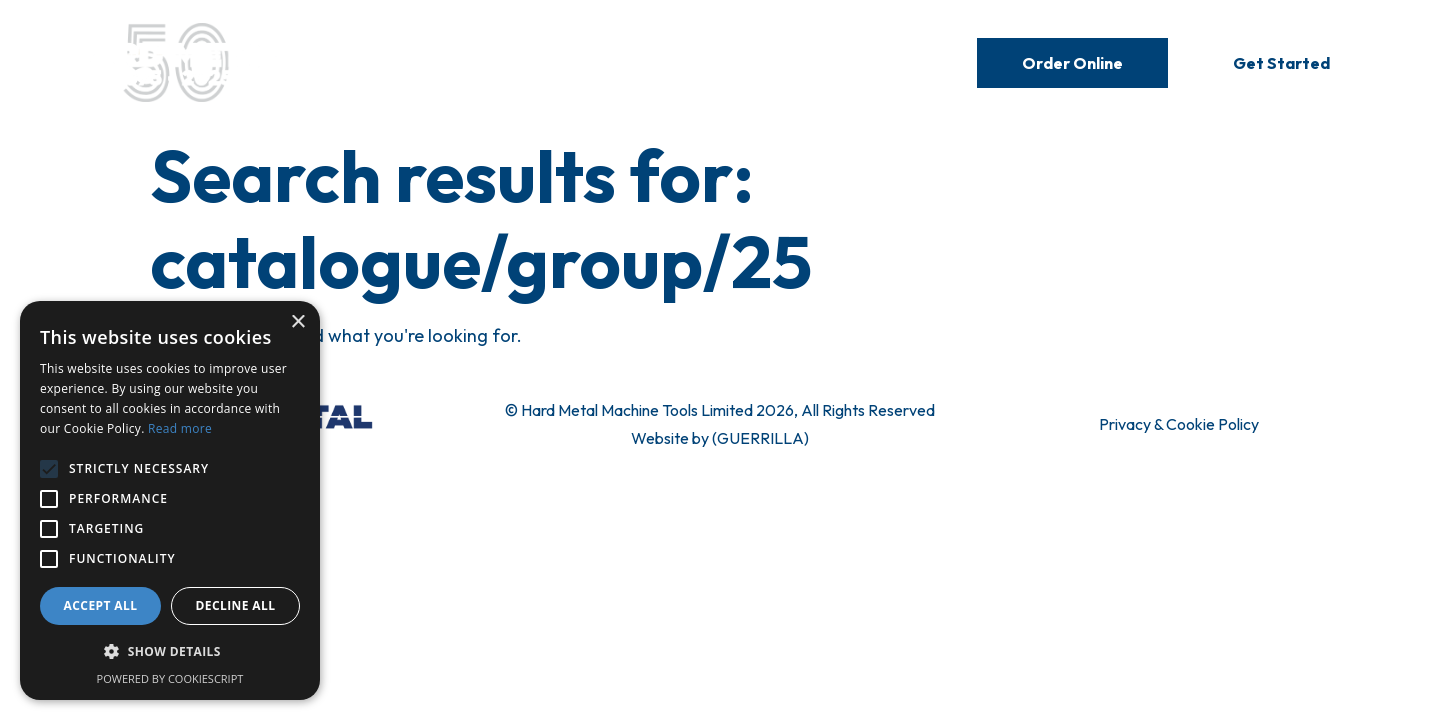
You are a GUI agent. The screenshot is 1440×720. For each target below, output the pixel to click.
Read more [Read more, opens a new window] (180, 428)
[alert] (170, 500)
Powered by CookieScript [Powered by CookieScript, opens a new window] (170, 678)
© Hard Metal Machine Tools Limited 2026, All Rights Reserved (720, 410)
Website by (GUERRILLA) (720, 438)
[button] (170, 652)
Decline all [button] (236, 605)
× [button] (297, 322)
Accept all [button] (101, 605)
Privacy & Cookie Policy (1179, 424)
